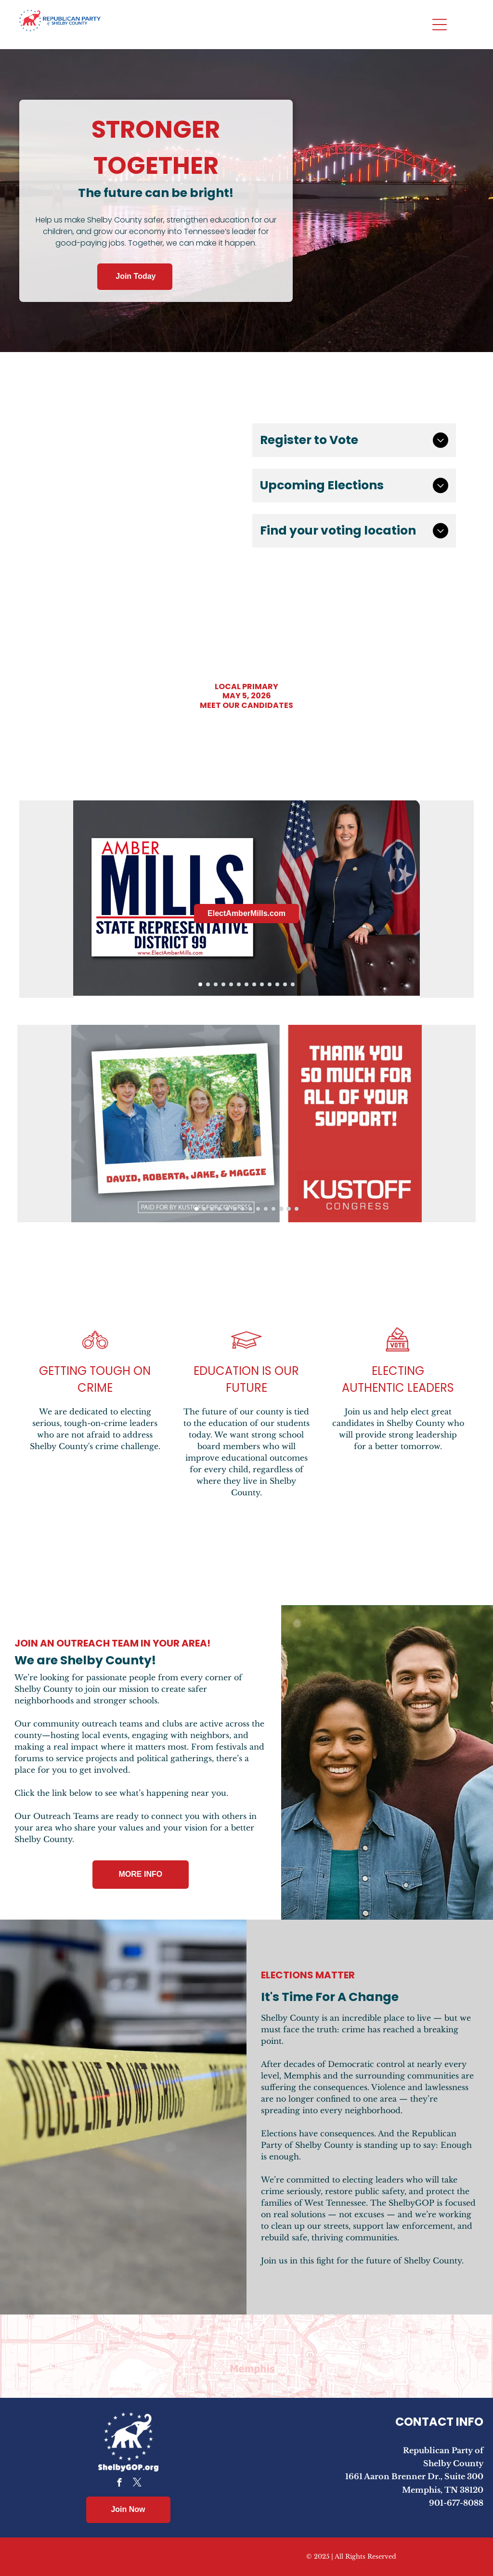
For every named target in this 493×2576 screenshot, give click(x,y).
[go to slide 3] (216, 984)
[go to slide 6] (239, 984)
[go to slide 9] (262, 984)
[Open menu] (439, 24)
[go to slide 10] (270, 984)
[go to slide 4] (223, 984)
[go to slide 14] (296, 1209)
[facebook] (119, 2484)
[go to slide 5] (231, 984)
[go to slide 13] (293, 984)
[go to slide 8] (254, 984)
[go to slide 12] (285, 984)
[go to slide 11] (277, 984)
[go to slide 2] (208, 984)
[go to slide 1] (200, 984)
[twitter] (136, 2484)
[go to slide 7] (246, 984)
